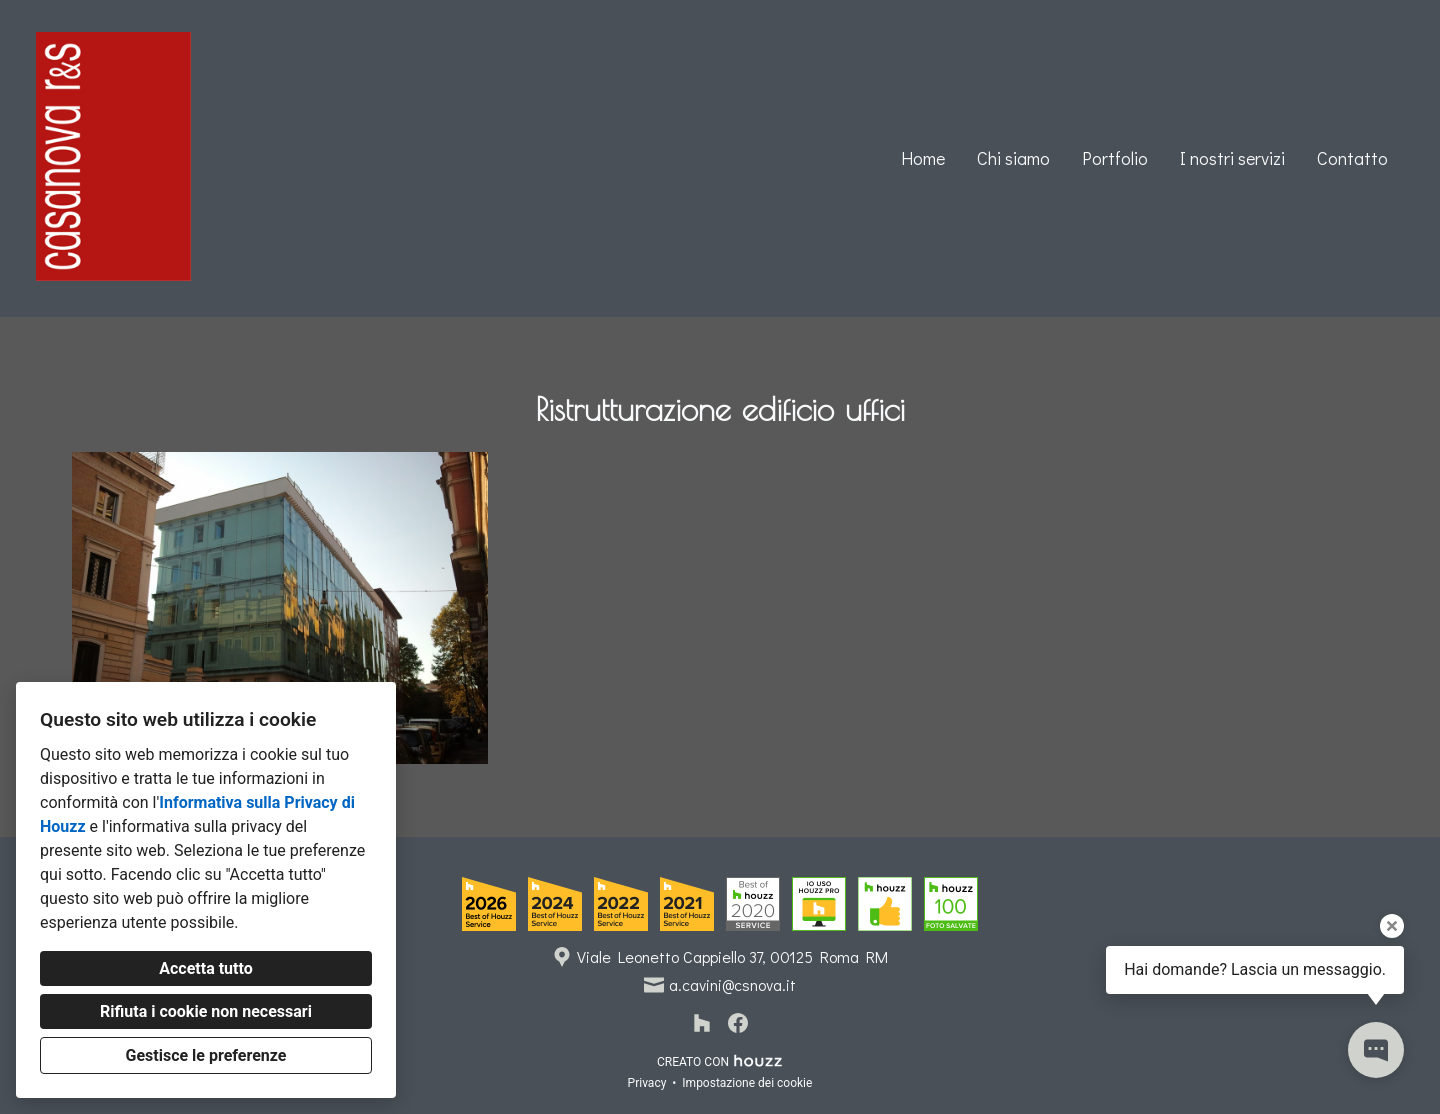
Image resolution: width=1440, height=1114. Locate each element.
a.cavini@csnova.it (732, 984)
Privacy (647, 1083)
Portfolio (1115, 158)
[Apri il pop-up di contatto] (1376, 1050)
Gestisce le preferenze (206, 1055)
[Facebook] (738, 1023)
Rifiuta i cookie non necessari (206, 1011)
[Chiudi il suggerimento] (1392, 926)
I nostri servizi (1232, 158)
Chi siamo (1013, 158)
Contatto (1352, 158)
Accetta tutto (205, 968)
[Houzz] (702, 1023)
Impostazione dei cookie (747, 1083)
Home (923, 158)
